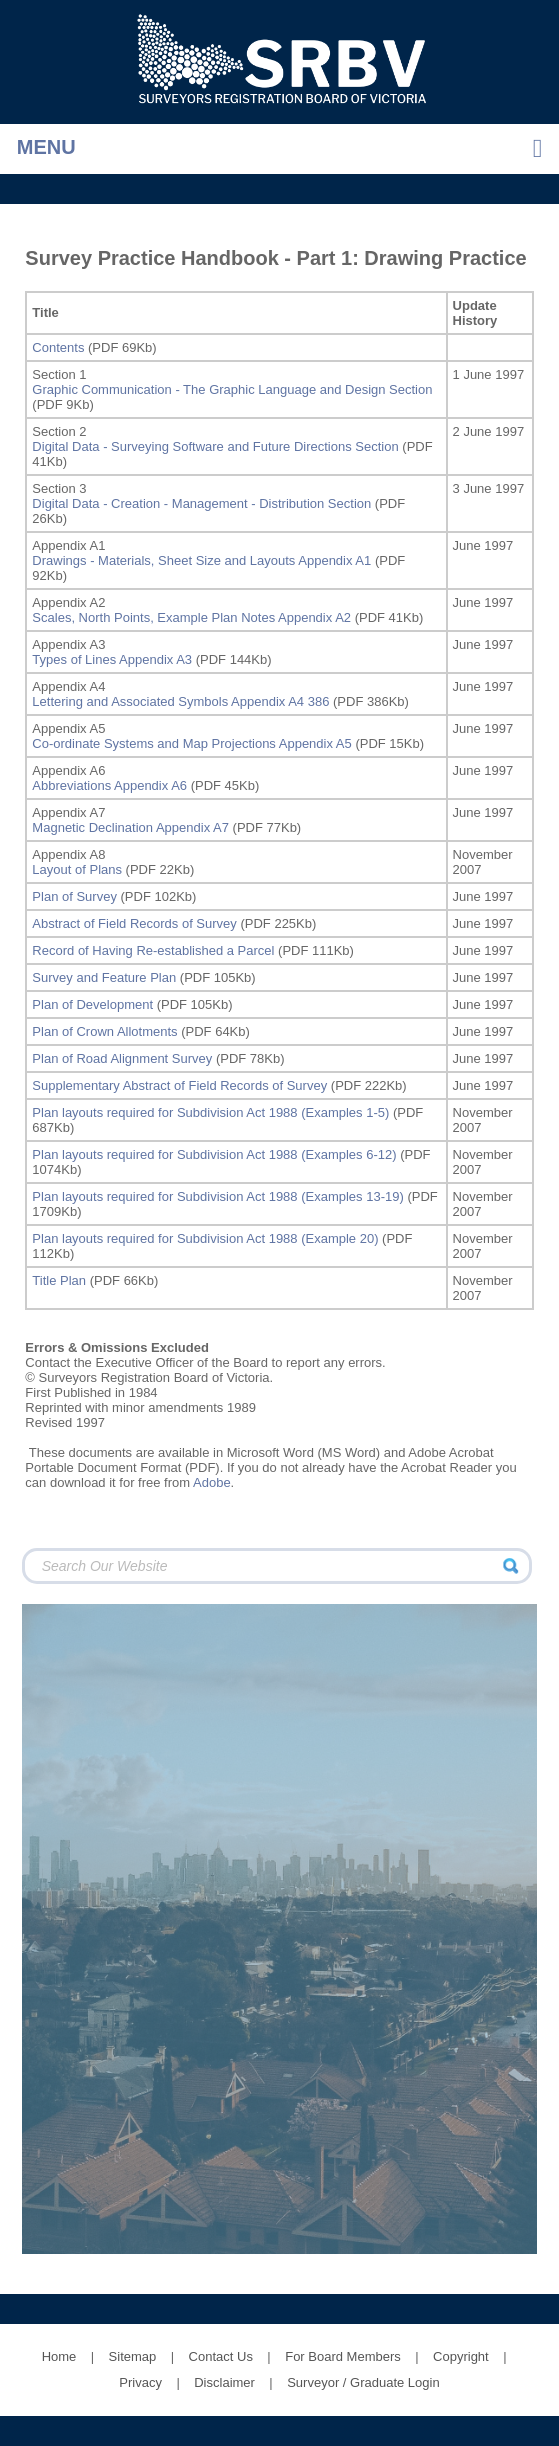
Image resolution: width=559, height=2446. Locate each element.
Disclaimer (224, 2382)
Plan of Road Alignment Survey (122, 1058)
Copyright (461, 2356)
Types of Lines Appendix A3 (112, 659)
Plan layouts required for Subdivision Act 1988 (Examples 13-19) (217, 1196)
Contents (58, 347)
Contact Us (221, 2356)
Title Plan (59, 1280)
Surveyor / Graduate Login (363, 2382)
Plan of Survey (74, 896)
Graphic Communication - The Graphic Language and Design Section (232, 389)
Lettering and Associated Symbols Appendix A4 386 (180, 701)
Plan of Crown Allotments (104, 1031)
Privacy (140, 2382)
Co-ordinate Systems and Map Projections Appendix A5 (191, 743)
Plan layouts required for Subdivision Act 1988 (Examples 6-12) (214, 1154)
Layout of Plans (77, 869)
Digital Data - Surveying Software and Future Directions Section (215, 446)
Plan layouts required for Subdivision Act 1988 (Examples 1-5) (210, 1112)
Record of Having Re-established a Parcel (153, 950)
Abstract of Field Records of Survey (134, 923)
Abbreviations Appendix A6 (109, 785)
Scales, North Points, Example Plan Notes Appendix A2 (191, 617)
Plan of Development (92, 1004)
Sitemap (133, 2356)
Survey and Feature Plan (104, 977)
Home (59, 2356)
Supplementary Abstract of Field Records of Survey (179, 1085)
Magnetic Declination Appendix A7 (130, 827)
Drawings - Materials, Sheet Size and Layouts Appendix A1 (201, 560)
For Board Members (343, 2356)
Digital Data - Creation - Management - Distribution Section (201, 503)
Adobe (212, 1482)
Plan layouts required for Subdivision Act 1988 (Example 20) (205, 1238)
